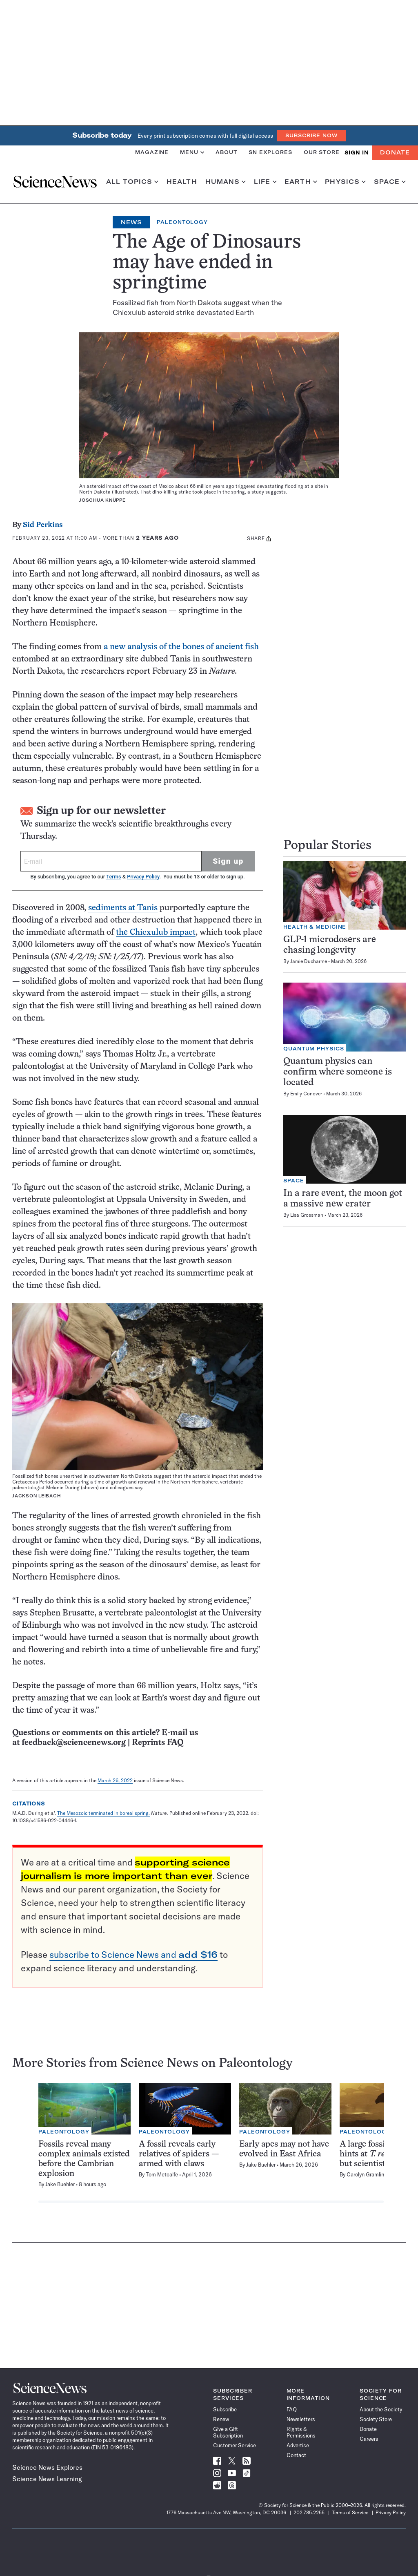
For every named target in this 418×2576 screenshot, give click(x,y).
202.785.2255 (309, 2512)
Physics (345, 181)
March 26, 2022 (115, 1780)
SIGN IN (357, 153)
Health (182, 181)
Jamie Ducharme (308, 961)
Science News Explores (47, 2467)
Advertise (298, 2445)
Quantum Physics (313, 1049)
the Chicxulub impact (156, 932)
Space (390, 181)
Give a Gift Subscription (228, 2432)
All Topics (132, 181)
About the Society (381, 2409)
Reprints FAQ (157, 1743)
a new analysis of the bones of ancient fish (181, 647)
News (131, 222)
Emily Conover (306, 1093)
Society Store (376, 2419)
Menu (192, 152)
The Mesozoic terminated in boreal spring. (103, 1813)
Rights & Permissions (301, 2432)
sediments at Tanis (123, 908)
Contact (296, 2455)
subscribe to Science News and (133, 1954)
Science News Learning (47, 2479)
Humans (225, 181)
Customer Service (234, 2445)
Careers (369, 2438)
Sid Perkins (42, 525)
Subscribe (225, 2409)
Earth (301, 181)
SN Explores (270, 152)
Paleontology (182, 222)
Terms (113, 877)
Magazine (152, 152)
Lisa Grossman (306, 1215)
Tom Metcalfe (162, 2174)
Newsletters (301, 2419)
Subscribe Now (311, 135)
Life (265, 181)
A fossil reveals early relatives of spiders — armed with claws (179, 2154)
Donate (395, 152)
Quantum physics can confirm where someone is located (337, 1072)
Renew (221, 2419)
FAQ (292, 2409)
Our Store (322, 152)
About (226, 152)
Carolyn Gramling (367, 2174)
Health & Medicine (314, 927)
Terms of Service (350, 2512)
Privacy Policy (143, 877)
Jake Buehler (60, 2184)
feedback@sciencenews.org (74, 1743)
